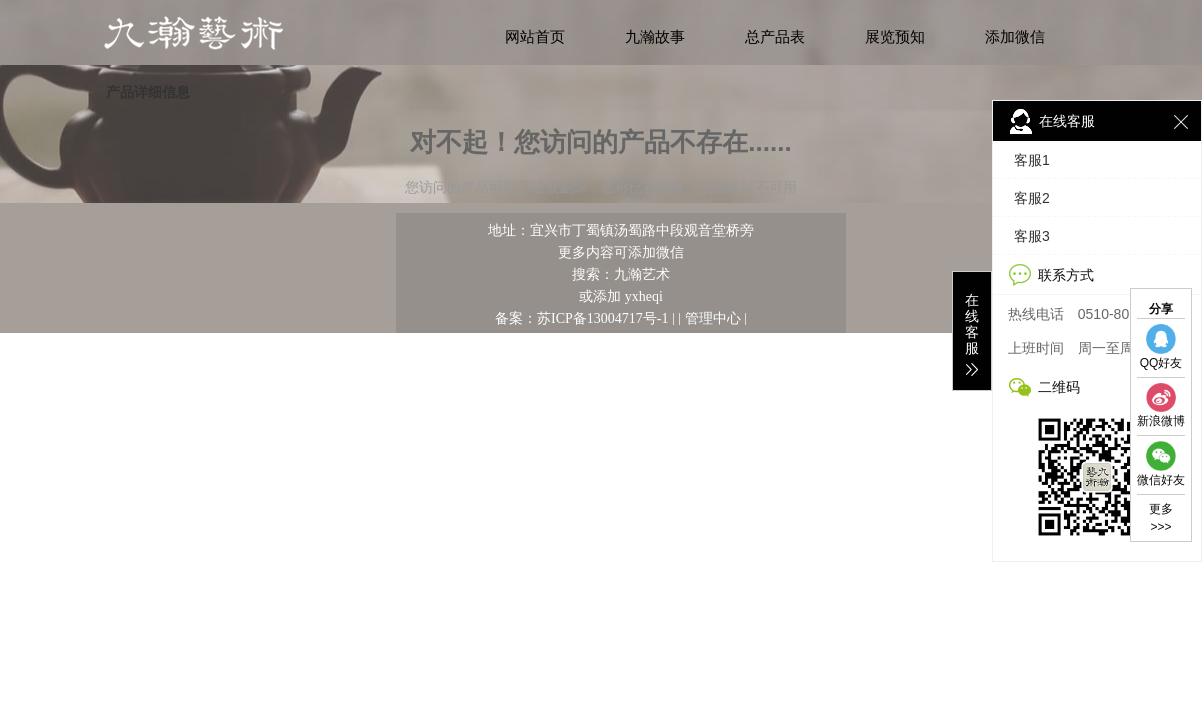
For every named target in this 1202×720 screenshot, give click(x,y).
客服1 (1032, 160)
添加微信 (1015, 37)
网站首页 (535, 37)
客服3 (1032, 236)
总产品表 (775, 37)
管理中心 (713, 318)
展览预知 (895, 37)
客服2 (1032, 198)
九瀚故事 (655, 37)
